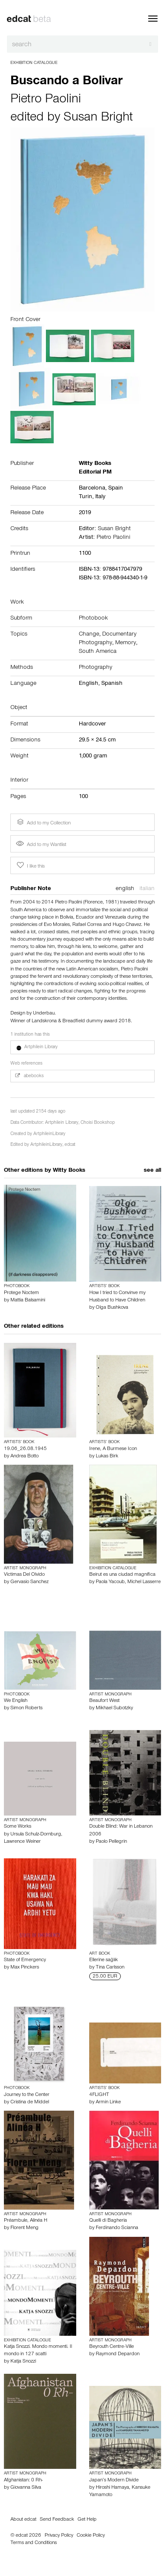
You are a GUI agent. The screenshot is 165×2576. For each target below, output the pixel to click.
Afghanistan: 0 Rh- (23, 2480)
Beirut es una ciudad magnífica (122, 1574)
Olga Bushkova (112, 1307)
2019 (85, 513)
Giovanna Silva (25, 2487)
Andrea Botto (24, 1456)
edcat (70, 1145)
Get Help (87, 2519)
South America (97, 652)
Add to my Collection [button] (43, 822)
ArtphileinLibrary (49, 1134)
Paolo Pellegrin (111, 1842)
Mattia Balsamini (27, 1300)
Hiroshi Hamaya (112, 2487)
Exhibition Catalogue (34, 63)
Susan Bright (98, 118)
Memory (125, 643)
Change (89, 635)
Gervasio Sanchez (29, 1582)
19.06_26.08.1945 (25, 1449)
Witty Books (69, 1171)
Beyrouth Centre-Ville (111, 2347)
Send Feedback (57, 2519)
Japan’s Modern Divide (114, 2480)
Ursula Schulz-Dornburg (35, 1834)
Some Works (17, 1826)
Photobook (93, 619)
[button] (82, 1047)
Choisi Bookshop (98, 1123)
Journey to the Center (26, 2095)
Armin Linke (108, 2102)
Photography (95, 668)
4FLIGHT (99, 2095)
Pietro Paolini (45, 100)
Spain (115, 489)
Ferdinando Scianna (117, 2228)
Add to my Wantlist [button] (41, 845)
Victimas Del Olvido (24, 1574)
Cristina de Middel (29, 2102)
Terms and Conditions (33, 2543)
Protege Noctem (21, 1293)
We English (15, 1701)
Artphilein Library (61, 1123)
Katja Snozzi (23, 2361)
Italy (100, 497)
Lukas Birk (107, 1456)
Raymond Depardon (117, 2354)
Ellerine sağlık (103, 1960)
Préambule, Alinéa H (25, 2220)
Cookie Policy (91, 2535)
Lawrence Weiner (22, 1842)
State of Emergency (25, 1960)
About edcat (23, 2519)
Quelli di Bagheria (108, 2220)
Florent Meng (24, 2228)
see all (152, 1171)
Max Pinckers (24, 1967)
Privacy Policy (59, 2535)
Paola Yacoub (110, 1582)
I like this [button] (30, 865)
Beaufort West (104, 1701)
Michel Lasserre (144, 1582)
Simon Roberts (26, 1708)
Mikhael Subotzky (114, 1708)
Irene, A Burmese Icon (113, 1449)
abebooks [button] (29, 1076)
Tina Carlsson (110, 1967)
